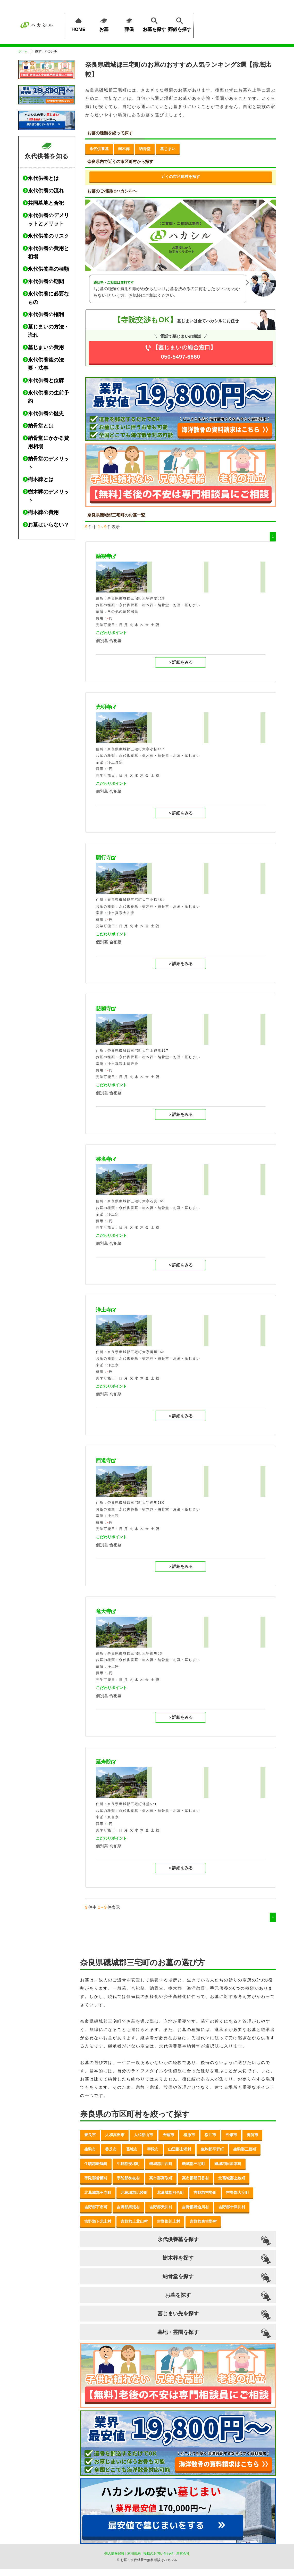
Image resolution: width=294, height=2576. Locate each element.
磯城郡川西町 (160, 2163)
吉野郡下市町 (95, 2207)
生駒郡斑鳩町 (95, 2163)
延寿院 (103, 1762)
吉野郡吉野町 (205, 2192)
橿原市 (189, 2135)
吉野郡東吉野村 (203, 2221)
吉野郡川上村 (168, 2221)
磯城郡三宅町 (193, 2163)
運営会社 (183, 2553)
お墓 (103, 23)
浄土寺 (103, 1310)
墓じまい (167, 148)
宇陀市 (153, 2149)
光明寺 (103, 707)
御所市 (252, 2135)
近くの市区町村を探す (180, 176)
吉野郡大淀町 (237, 2192)
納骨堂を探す (178, 2276)
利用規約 (134, 2553)
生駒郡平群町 (212, 2149)
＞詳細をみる (180, 662)
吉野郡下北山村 (97, 2221)
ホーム (23, 51)
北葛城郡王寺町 (97, 2192)
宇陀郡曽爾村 (95, 2178)
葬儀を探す (179, 23)
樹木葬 (124, 148)
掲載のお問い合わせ (158, 2553)
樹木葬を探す (178, 2258)
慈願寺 (103, 1008)
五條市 (231, 2135)
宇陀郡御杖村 (128, 2178)
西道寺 (103, 1460)
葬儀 (129, 23)
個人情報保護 (114, 2553)
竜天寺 (103, 1611)
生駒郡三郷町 (244, 2149)
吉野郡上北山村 (134, 2221)
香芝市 (111, 2149)
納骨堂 (144, 148)
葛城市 (132, 2149)
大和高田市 (114, 2135)
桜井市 (210, 2135)
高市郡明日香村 (195, 2178)
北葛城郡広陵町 (134, 2192)
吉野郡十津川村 (231, 2207)
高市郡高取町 (160, 2178)
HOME (79, 23)
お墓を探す (154, 23)
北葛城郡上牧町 (231, 2178)
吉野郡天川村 (160, 2207)
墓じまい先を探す (178, 2313)
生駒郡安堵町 (128, 2163)
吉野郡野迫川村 (195, 2207)
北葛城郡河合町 (170, 2192)
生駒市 (90, 2149)
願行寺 (103, 857)
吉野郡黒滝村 (128, 2207)
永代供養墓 (99, 148)
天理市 (168, 2135)
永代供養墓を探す (178, 2239)
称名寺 (103, 1159)
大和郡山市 (143, 2135)
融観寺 (103, 556)
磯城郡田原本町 (227, 2163)
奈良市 (90, 2135)
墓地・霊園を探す (178, 2332)
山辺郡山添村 (179, 2149)
